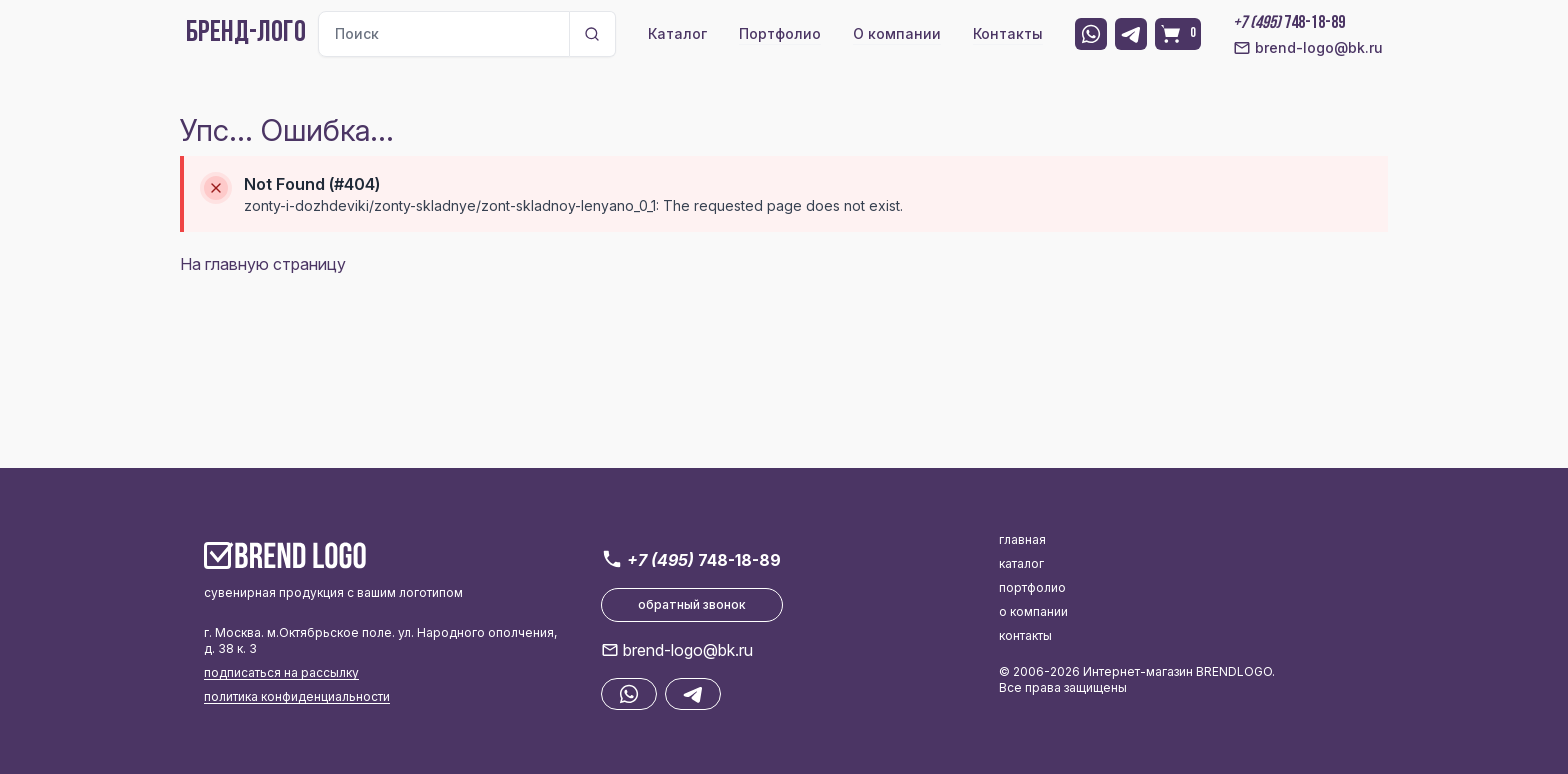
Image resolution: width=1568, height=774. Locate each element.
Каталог (677, 33)
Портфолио (780, 33)
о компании (1033, 611)
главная (1022, 539)
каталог (1021, 563)
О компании (897, 33)
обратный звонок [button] (692, 604)
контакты (1025, 635)
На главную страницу (263, 264)
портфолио (1032, 587)
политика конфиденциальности (297, 696)
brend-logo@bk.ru (1308, 48)
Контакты (1008, 33)
